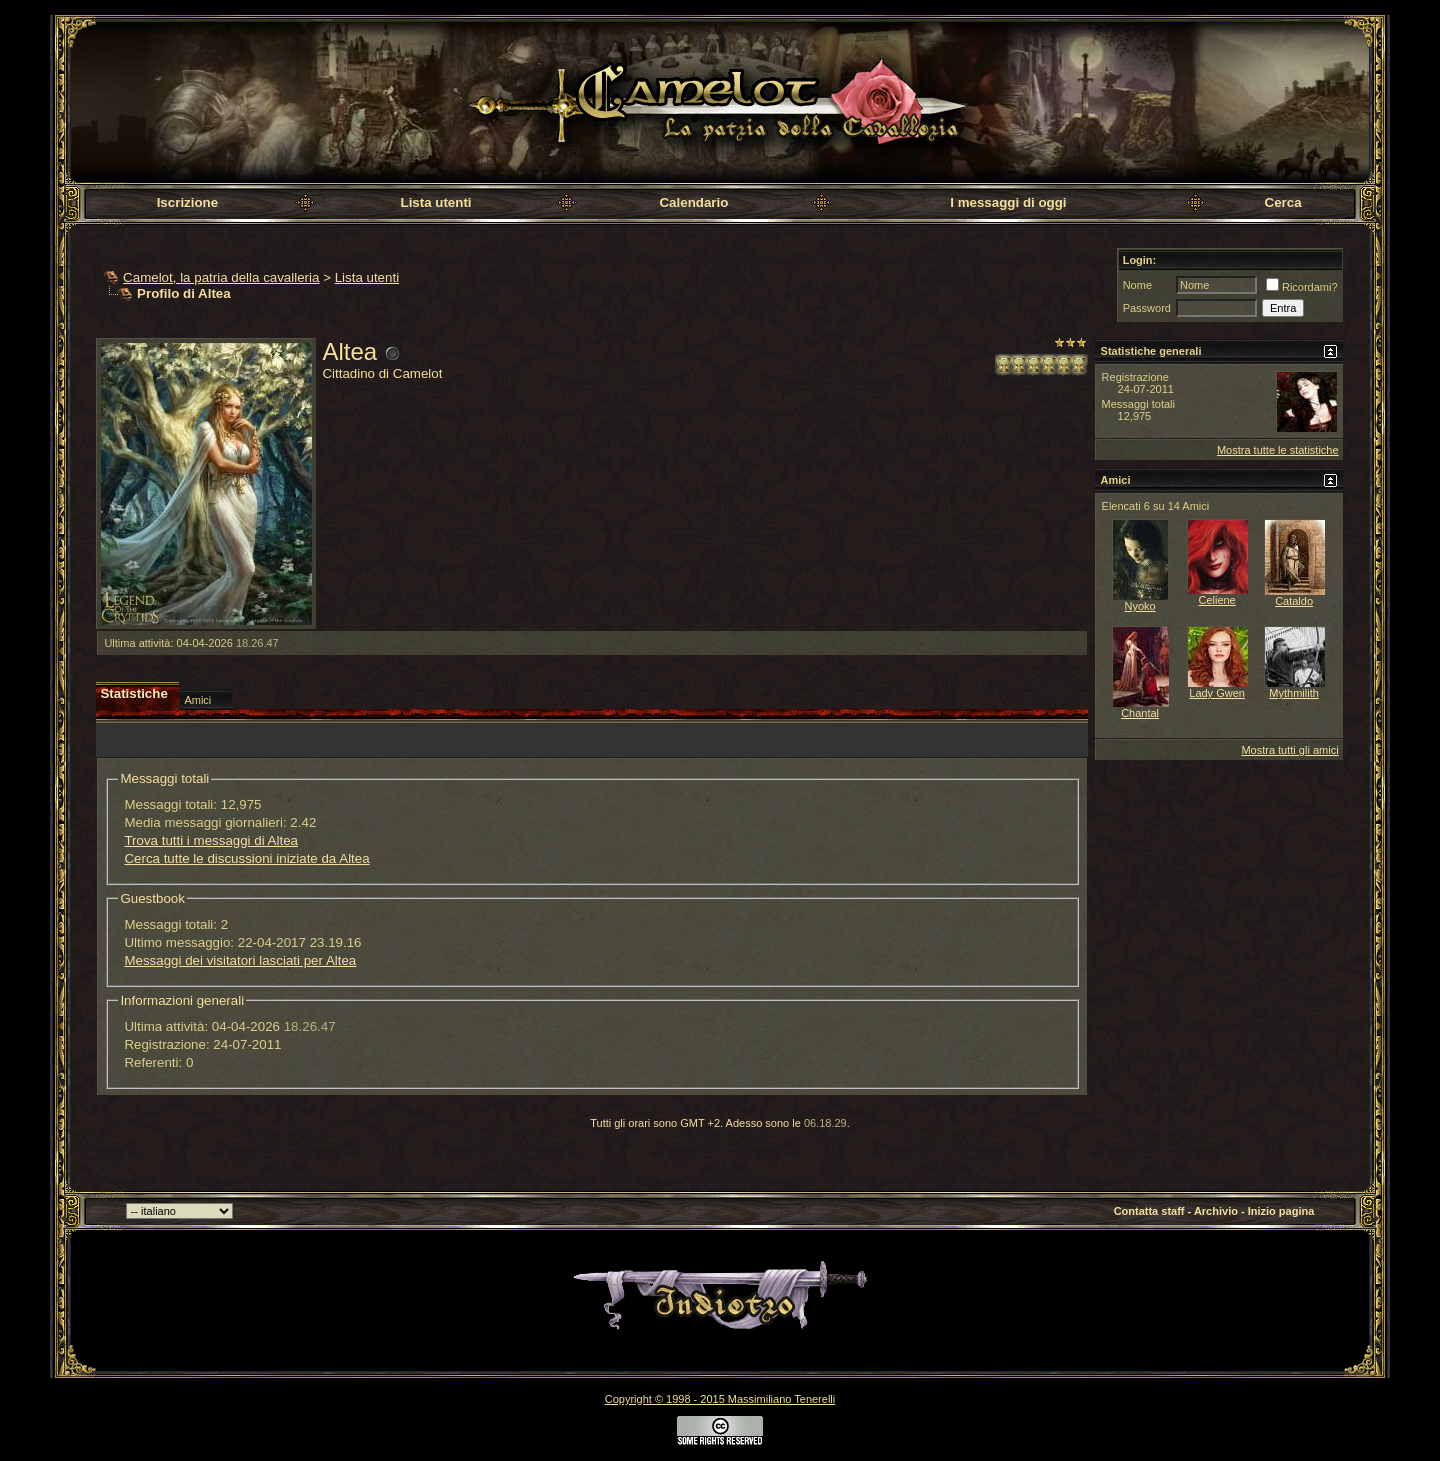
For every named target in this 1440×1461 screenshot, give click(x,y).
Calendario (693, 202)
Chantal (1140, 713)
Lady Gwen (1217, 693)
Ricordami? (1302, 287)
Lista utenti (435, 202)
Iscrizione (187, 202)
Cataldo (1294, 601)
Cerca (1283, 202)
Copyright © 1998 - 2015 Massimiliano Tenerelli (720, 1399)
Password (1147, 308)
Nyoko (1140, 606)
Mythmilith (1294, 693)
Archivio (1216, 1211)
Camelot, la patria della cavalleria (221, 277)
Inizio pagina (1281, 1211)
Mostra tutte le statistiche (1278, 450)
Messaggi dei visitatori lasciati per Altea (240, 960)
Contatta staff (1149, 1211)
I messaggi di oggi (1008, 202)
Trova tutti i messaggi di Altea (211, 840)
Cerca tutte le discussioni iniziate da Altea (246, 858)
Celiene (1216, 600)
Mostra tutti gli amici (1289, 750)
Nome (1137, 285)
